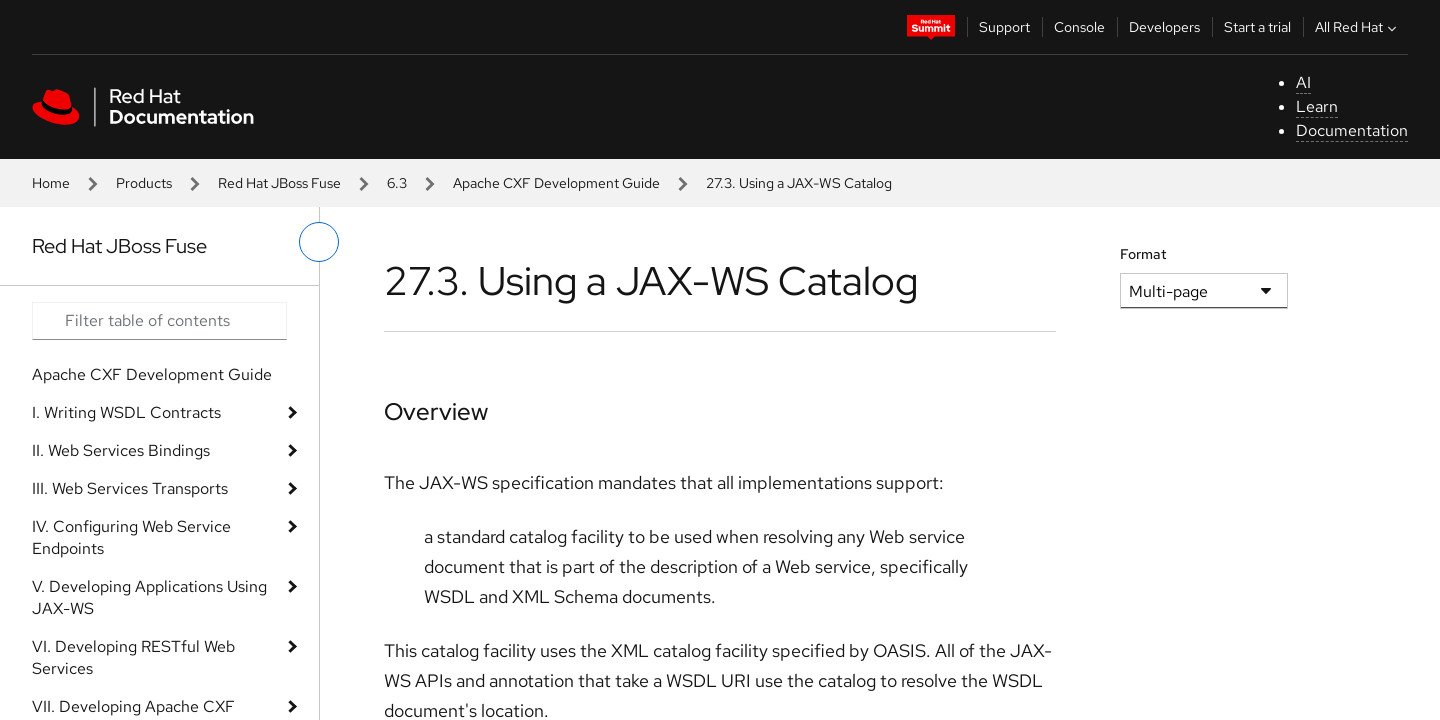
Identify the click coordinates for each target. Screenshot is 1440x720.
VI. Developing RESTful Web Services (133, 657)
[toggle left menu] (319, 242)
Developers (1164, 27)
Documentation (1352, 130)
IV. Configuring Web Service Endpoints (131, 537)
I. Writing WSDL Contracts (126, 412)
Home (51, 183)
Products (144, 183)
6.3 (397, 183)
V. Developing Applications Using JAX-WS (149, 597)
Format (1143, 254)
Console (1079, 27)
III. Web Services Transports (130, 488)
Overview (436, 411)
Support (1004, 27)
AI (1303, 82)
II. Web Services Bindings (121, 450)
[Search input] (159, 321)
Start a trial (1257, 27)
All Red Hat (1358, 27)
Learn (1317, 106)
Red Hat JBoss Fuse (279, 183)
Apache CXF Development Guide (556, 183)
